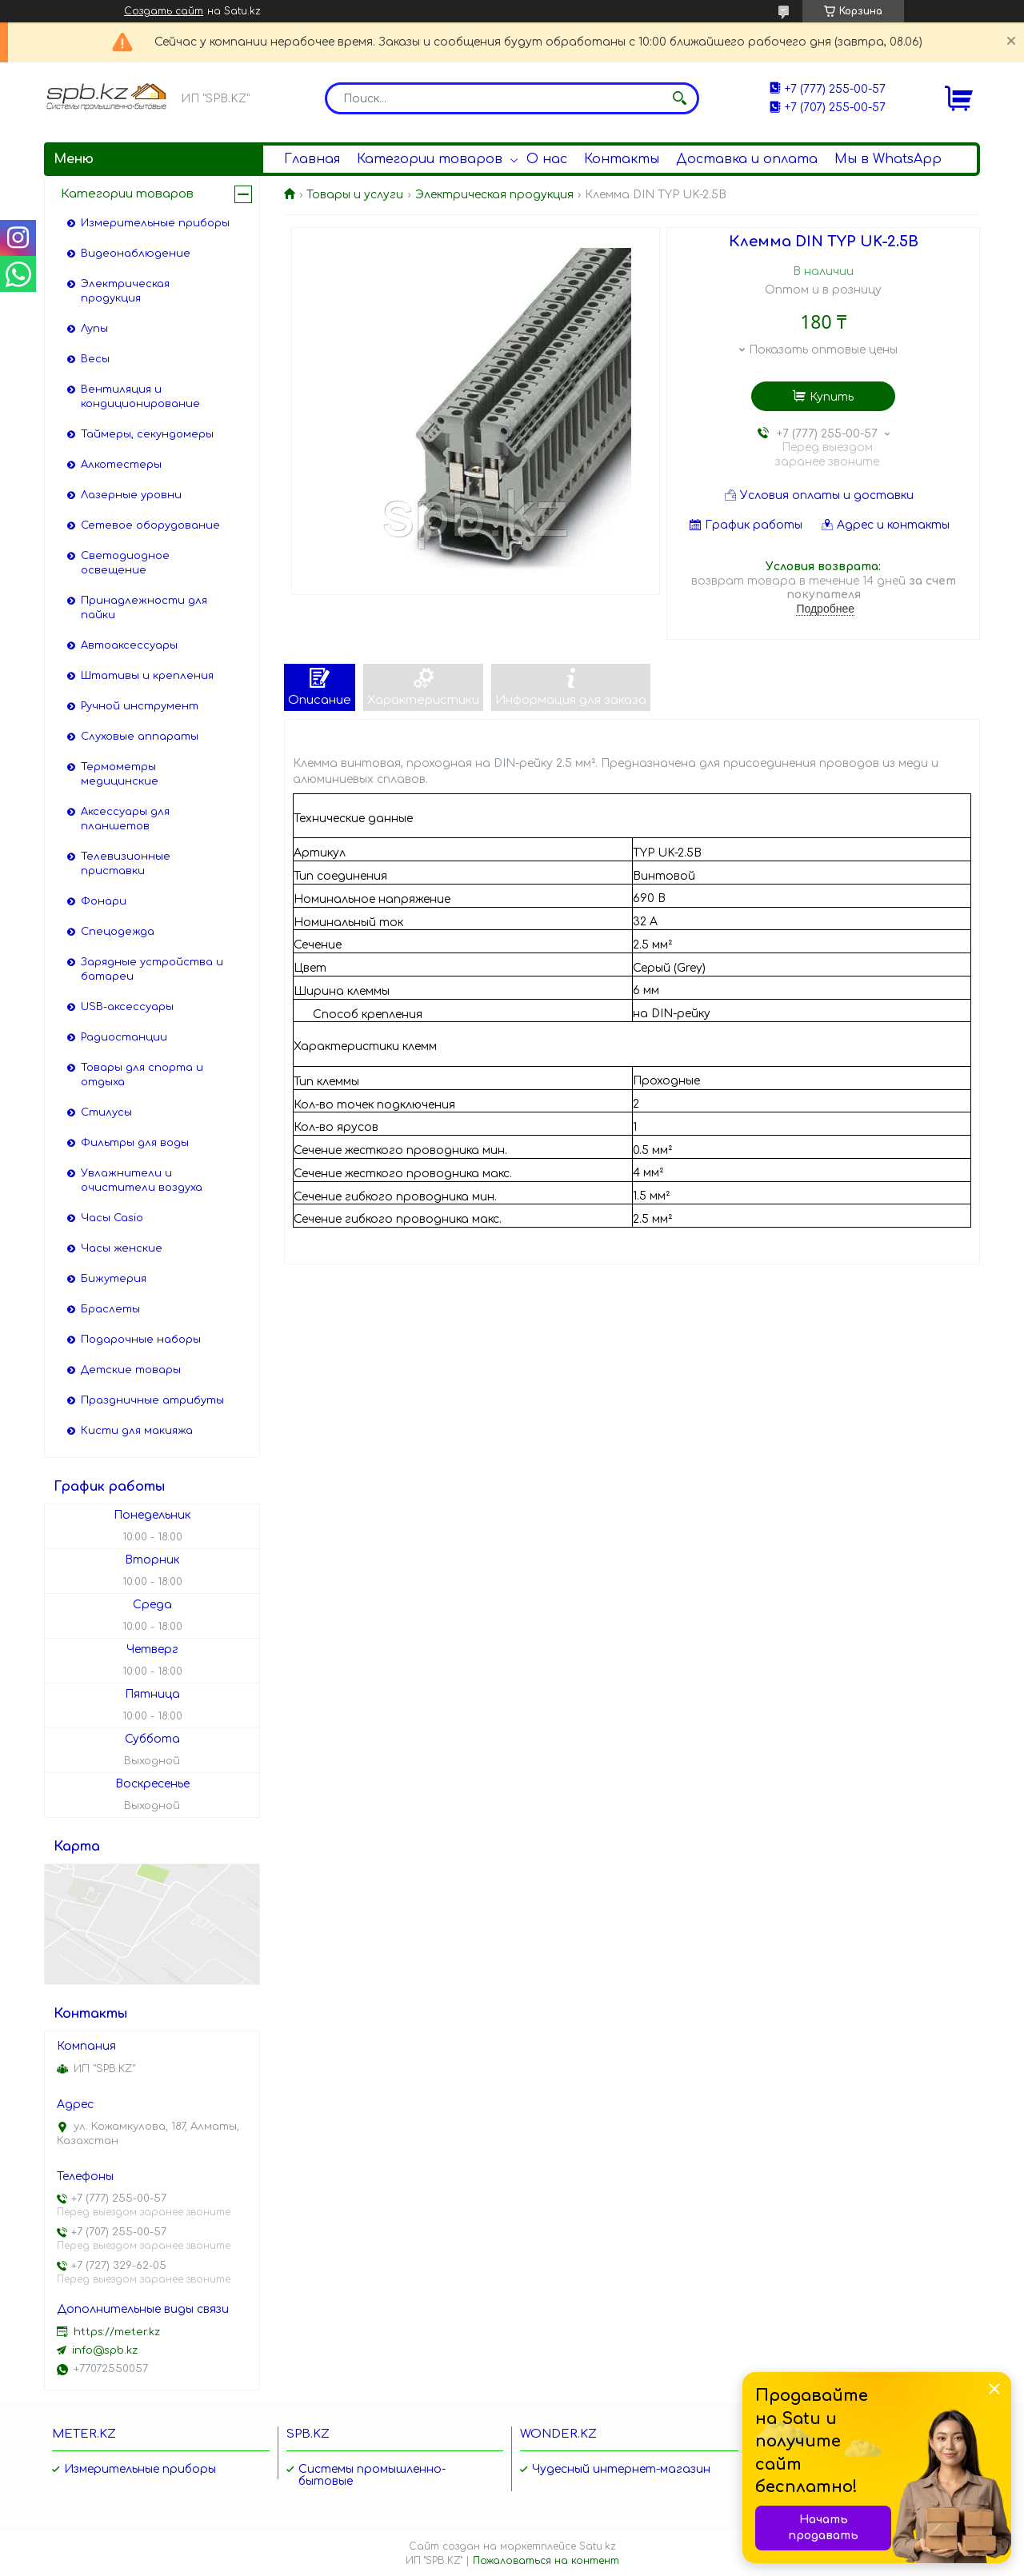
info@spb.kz (105, 2350)
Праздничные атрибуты (152, 1400)
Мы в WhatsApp (888, 159)
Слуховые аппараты (139, 736)
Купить (832, 397)
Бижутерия (113, 1278)
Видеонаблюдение (135, 253)
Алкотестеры (121, 464)
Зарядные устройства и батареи (152, 969)
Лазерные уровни (131, 495)
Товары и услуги (354, 195)
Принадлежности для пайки (144, 608)
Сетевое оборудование (150, 525)
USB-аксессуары (127, 1006)
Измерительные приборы (155, 223)
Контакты (621, 159)
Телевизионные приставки (125, 864)
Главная (312, 159)
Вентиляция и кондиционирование (140, 396)
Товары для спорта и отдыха (142, 1075)
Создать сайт (163, 11)
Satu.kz (597, 2546)
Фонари (103, 901)
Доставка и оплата (747, 159)
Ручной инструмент (139, 706)
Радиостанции (124, 1037)
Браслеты (110, 1309)
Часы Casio (112, 1218)
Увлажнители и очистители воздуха (141, 1180)
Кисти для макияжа (137, 1430)
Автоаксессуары (129, 645)
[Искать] (679, 98)
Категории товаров (429, 159)
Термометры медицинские (119, 774)
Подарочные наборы (141, 1339)
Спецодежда (117, 931)
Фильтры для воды (135, 1142)
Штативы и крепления (147, 675)
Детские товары (131, 1370)
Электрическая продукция (494, 195)
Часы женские (121, 1248)
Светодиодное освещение (125, 563)
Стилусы (106, 1112)
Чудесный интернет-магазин (621, 2469)
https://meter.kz (117, 2332)
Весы (95, 359)
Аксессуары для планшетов (125, 819)
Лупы (94, 328)
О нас (546, 159)
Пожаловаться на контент (546, 2560)
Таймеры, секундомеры (147, 434)
